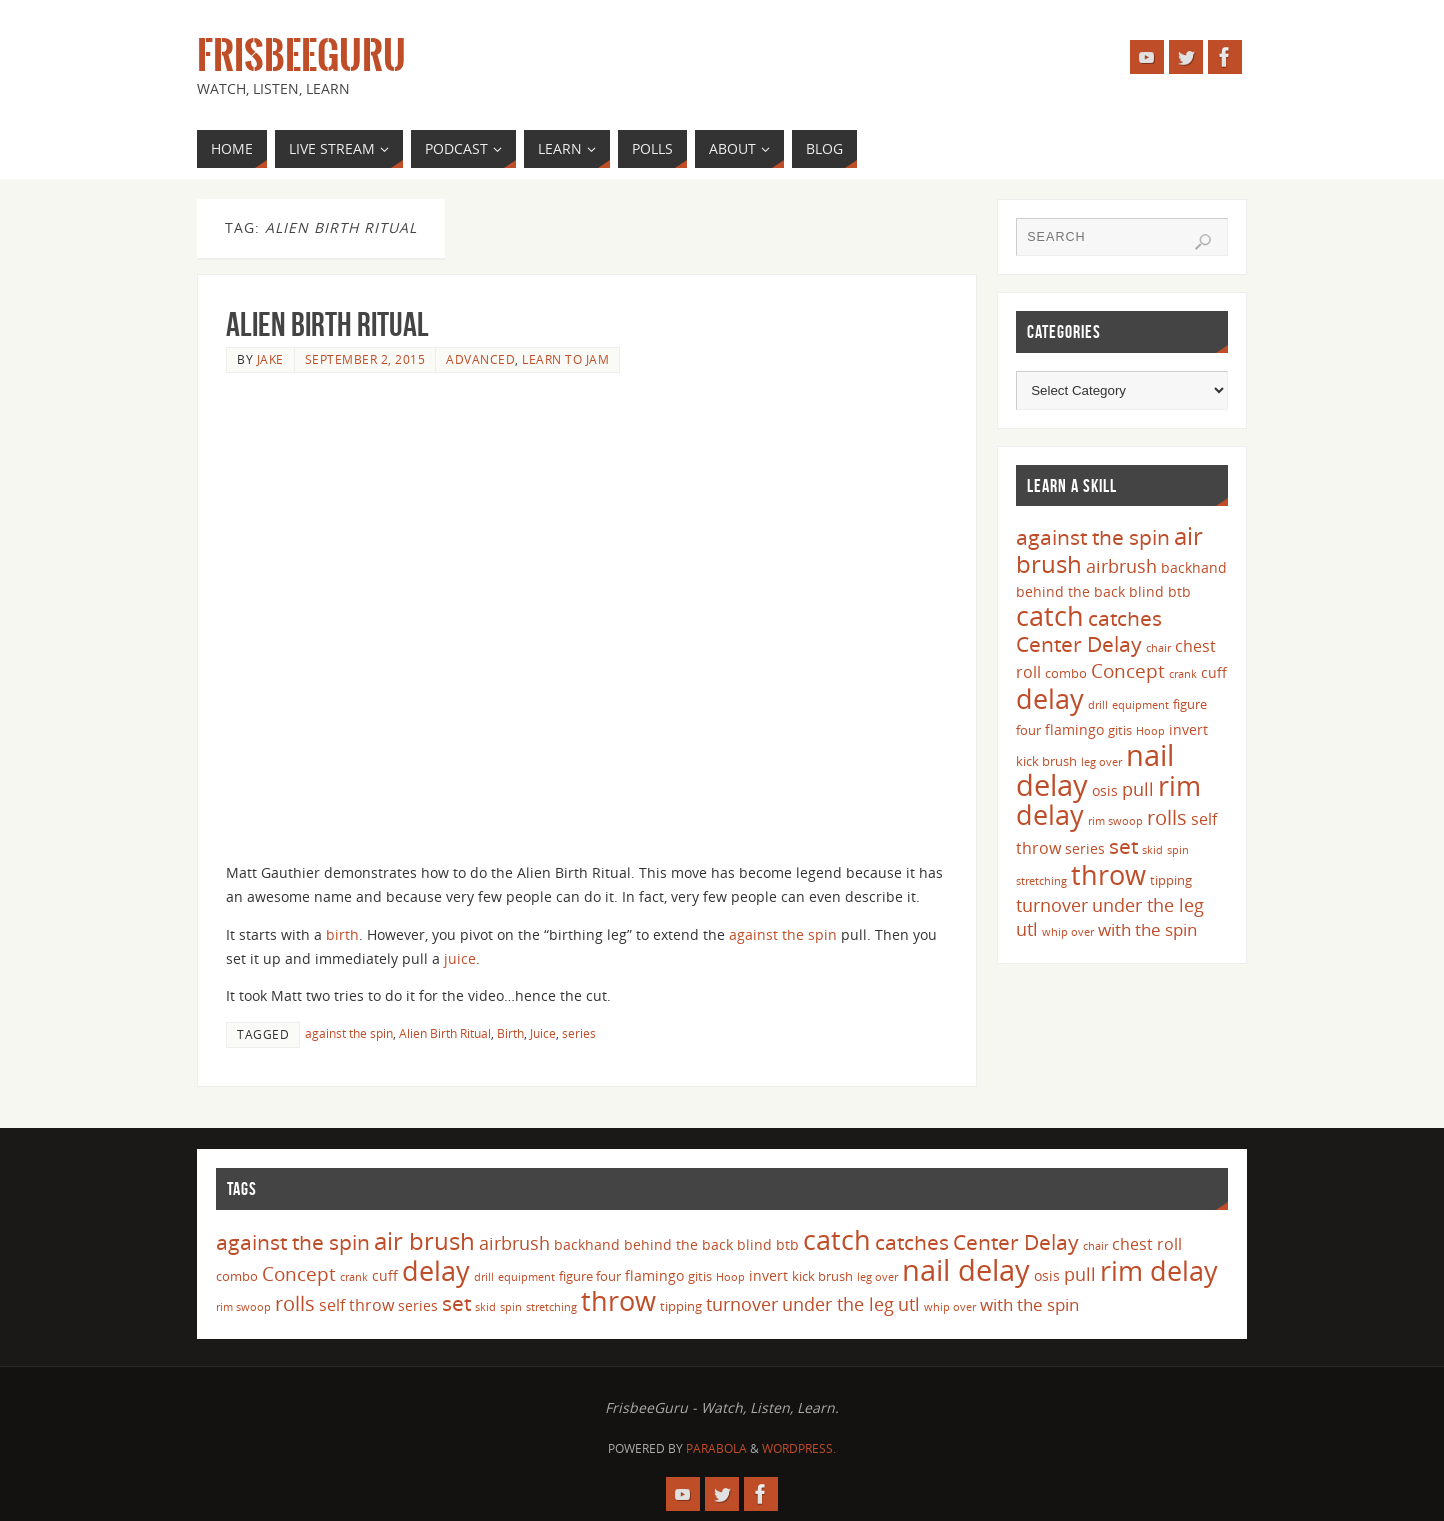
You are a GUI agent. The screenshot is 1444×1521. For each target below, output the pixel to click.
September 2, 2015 (365, 359)
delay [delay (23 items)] (1050, 698)
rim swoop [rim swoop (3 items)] (1115, 821)
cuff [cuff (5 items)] (1214, 672)
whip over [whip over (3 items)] (1068, 932)
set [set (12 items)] (1123, 845)
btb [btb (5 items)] (1179, 591)
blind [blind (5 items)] (1146, 591)
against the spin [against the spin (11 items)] (1093, 537)
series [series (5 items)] (1085, 848)
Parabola (716, 1448)
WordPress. (799, 1448)
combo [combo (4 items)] (1066, 673)
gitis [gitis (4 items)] (1120, 730)
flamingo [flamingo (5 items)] (1074, 729)
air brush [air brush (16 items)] (424, 1240)
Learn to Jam (565, 359)
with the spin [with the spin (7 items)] (1147, 929)
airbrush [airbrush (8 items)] (1121, 566)
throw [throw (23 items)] (1108, 874)
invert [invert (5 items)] (1188, 729)
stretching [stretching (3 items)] (1041, 881)
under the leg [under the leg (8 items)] (1148, 905)
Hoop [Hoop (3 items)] (1150, 731)
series (579, 1033)
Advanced (480, 359)
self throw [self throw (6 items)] (356, 1305)
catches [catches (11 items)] (1125, 618)
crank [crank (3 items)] (1183, 674)
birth (342, 934)
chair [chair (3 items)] (1158, 648)
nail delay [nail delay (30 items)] (966, 1270)
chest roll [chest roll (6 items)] (1147, 1244)
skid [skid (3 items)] (1152, 850)
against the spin (783, 934)
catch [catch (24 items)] (1050, 615)
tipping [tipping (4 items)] (1171, 880)
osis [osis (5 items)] (1105, 790)
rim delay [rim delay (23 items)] (1159, 1270)
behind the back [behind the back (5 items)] (1070, 591)
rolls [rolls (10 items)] (1167, 817)
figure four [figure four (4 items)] (590, 1276)
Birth (510, 1033)
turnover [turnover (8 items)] (1052, 905)
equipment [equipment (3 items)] (1140, 705)
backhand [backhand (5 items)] (1194, 567)
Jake (270, 359)
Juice (543, 1033)
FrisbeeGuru (301, 56)
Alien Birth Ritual (327, 324)
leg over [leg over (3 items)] (1101, 762)
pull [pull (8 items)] (1138, 789)
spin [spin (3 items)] (1178, 850)
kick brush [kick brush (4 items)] (1046, 761)
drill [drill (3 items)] (1098, 705)
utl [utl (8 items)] (1027, 929)
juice (460, 958)
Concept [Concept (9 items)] (1128, 671)
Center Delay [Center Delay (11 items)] (1079, 644)
